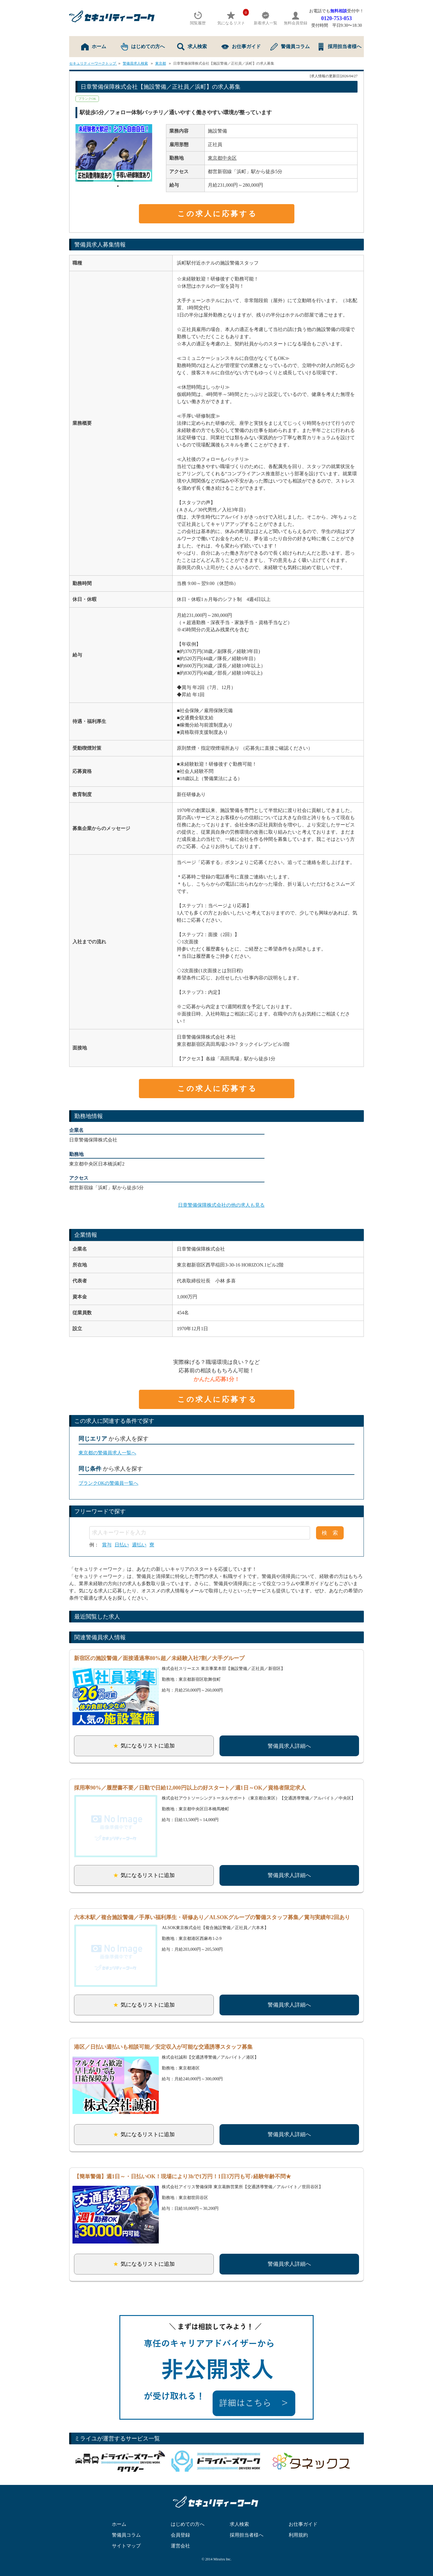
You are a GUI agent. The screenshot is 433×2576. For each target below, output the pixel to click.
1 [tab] (118, 186)
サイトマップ (126, 2545)
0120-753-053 (336, 18)
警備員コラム (290, 47)
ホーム (93, 47)
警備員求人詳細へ (289, 1746)
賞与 (107, 1544)
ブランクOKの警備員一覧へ (108, 1483)
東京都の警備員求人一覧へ (107, 1452)
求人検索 (192, 47)
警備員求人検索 (135, 63)
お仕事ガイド (241, 47)
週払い (139, 1544)
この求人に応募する (217, 214)
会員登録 (180, 2535)
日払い (122, 1544)
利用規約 (298, 2535)
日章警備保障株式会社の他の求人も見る (221, 1205)
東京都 (160, 63)
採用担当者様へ (339, 47)
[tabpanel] (117, 153)
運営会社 (180, 2545)
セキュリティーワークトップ (93, 63)
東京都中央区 (222, 158)
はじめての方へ (143, 47)
